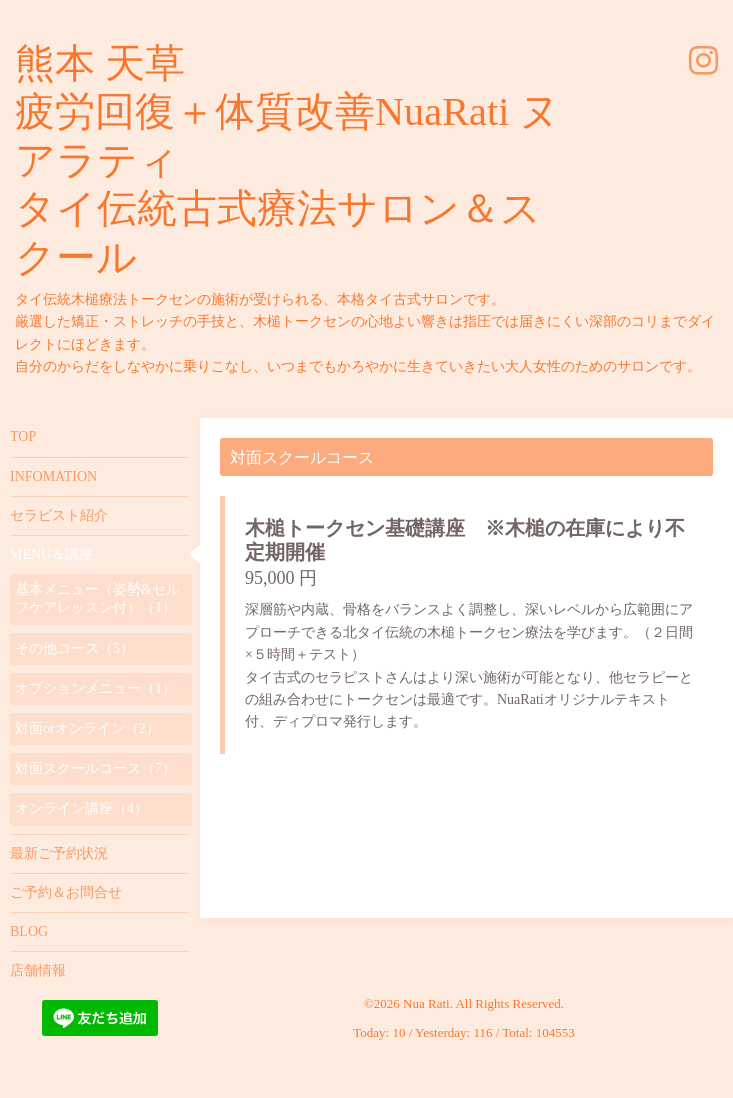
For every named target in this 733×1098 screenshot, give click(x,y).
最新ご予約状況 (59, 853)
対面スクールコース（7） (95, 768)
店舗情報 (38, 970)
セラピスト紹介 (59, 515)
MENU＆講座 (51, 554)
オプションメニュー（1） (95, 688)
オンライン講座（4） (81, 808)
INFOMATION (53, 476)
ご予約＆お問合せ (66, 892)
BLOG (29, 931)
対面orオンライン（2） (87, 728)
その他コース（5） (74, 648)
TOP (23, 436)
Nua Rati (426, 1003)
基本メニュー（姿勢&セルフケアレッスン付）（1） (97, 598)
